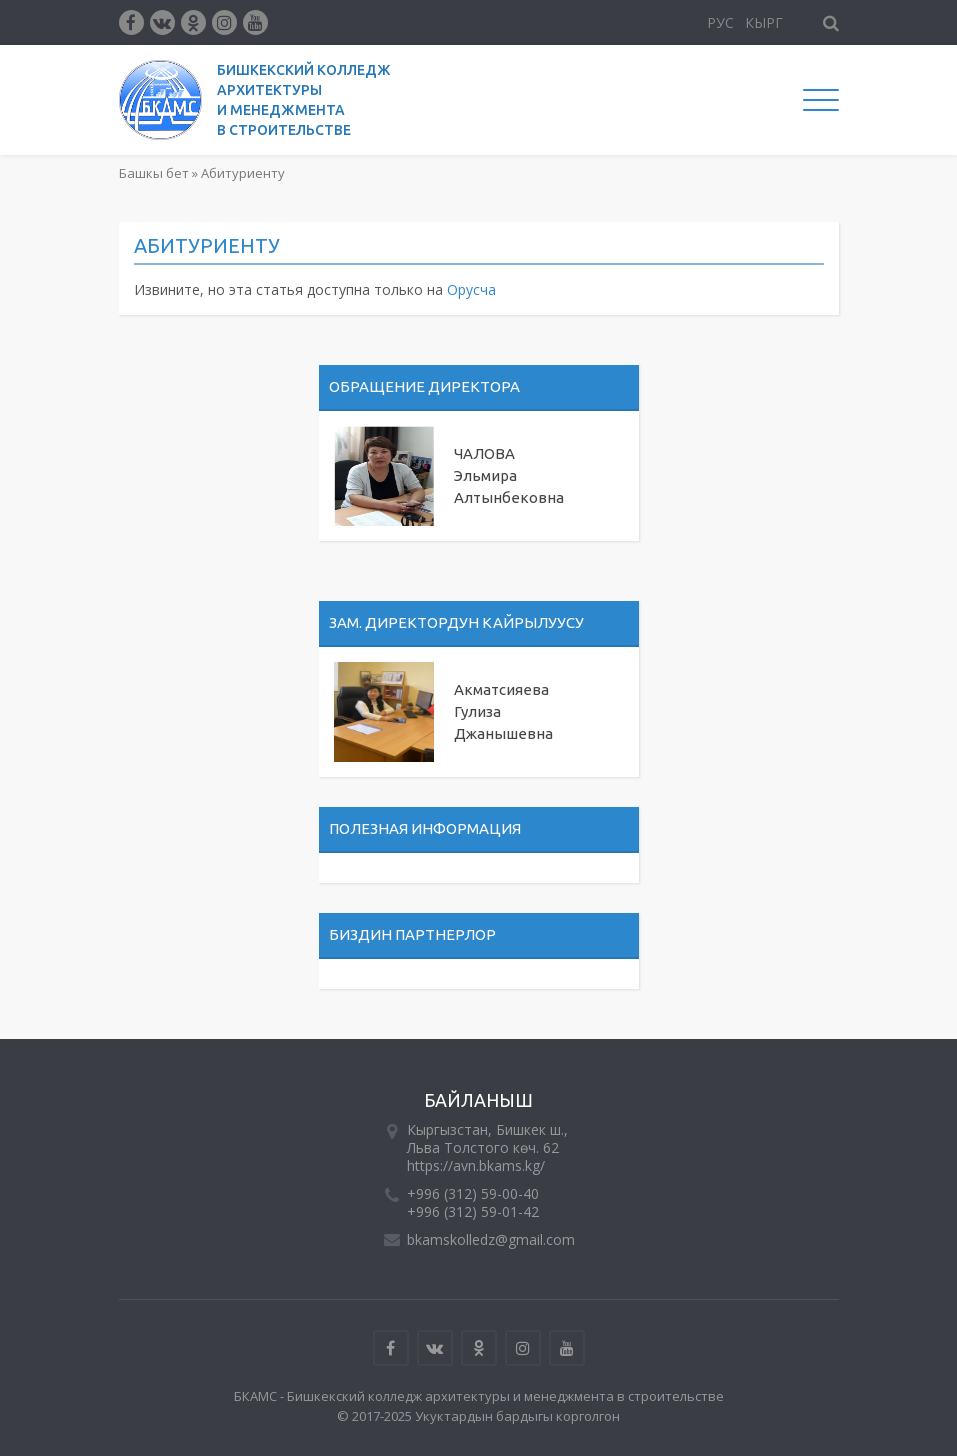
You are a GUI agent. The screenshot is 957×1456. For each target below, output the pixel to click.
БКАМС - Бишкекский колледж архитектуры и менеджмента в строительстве (479, 1396)
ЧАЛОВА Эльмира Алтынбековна (509, 475)
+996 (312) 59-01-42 (473, 1211)
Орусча (471, 289)
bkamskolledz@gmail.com (491, 1239)
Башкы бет (154, 173)
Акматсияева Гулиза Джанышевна (503, 711)
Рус (720, 22)
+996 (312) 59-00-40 (473, 1193)
